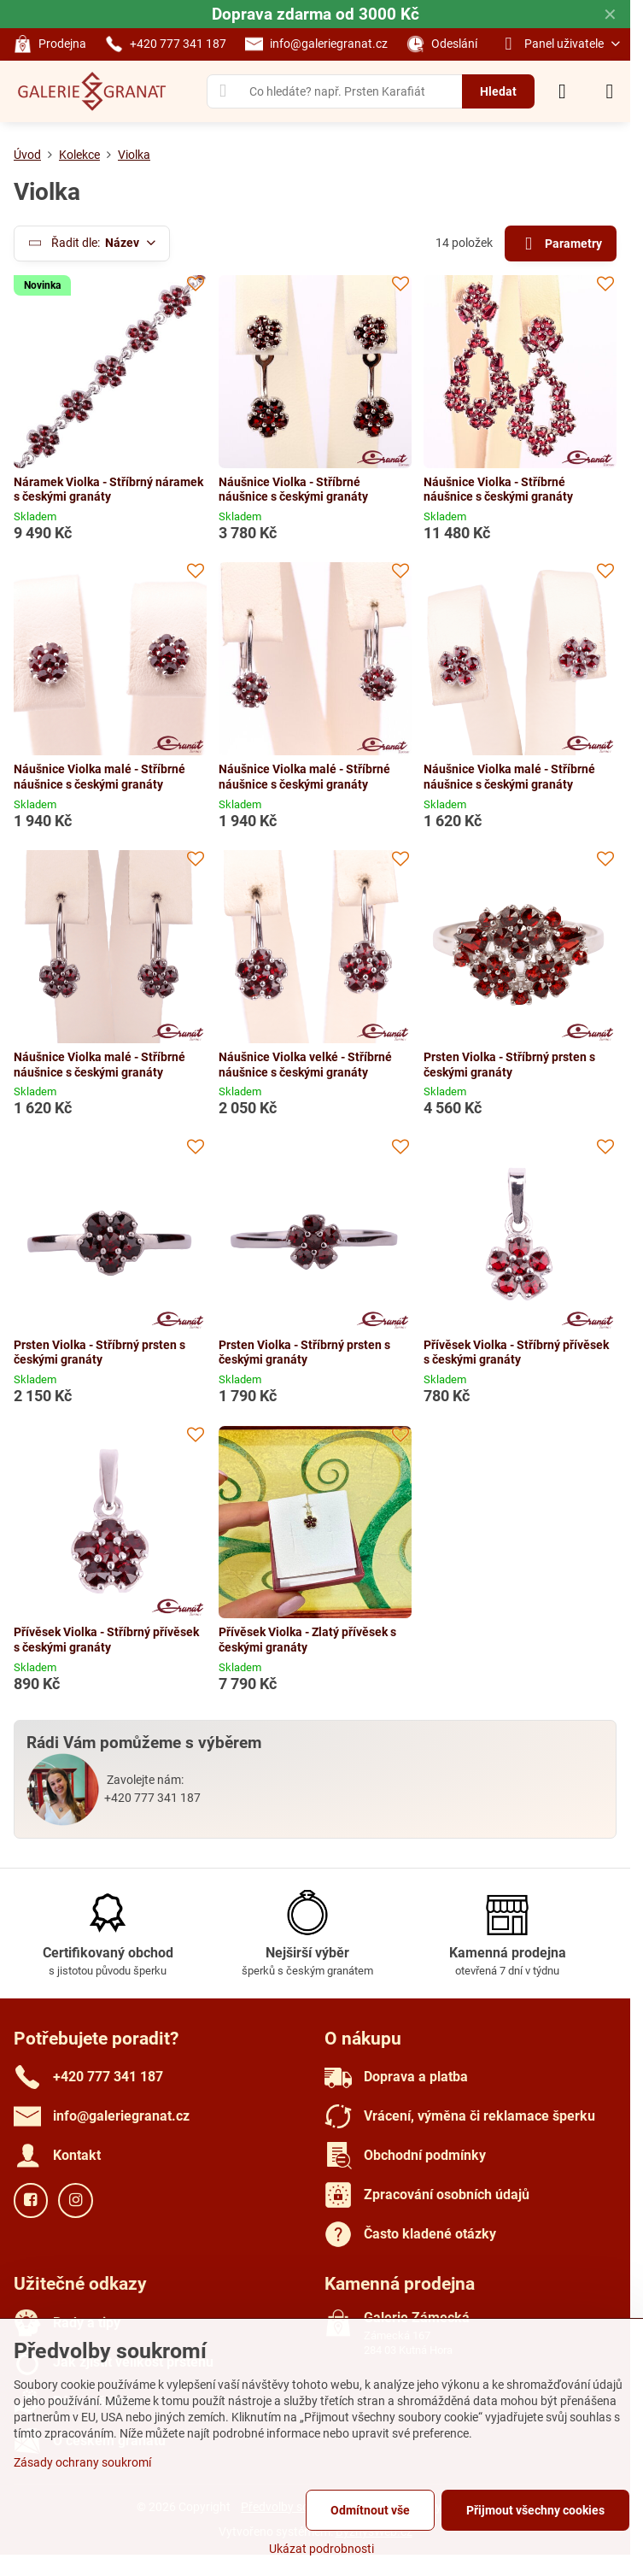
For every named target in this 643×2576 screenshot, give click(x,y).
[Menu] (609, 91)
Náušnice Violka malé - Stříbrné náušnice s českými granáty (99, 776)
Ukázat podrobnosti (321, 2548)
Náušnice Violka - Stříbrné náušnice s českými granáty (293, 489)
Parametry (560, 244)
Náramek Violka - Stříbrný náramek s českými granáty (108, 489)
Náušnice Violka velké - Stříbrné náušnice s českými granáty (305, 1064)
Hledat (498, 91)
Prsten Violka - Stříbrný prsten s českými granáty (509, 1064)
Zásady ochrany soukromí (82, 2462)
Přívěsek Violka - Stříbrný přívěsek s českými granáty (516, 1352)
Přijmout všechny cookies (535, 2510)
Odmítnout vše (370, 2510)
